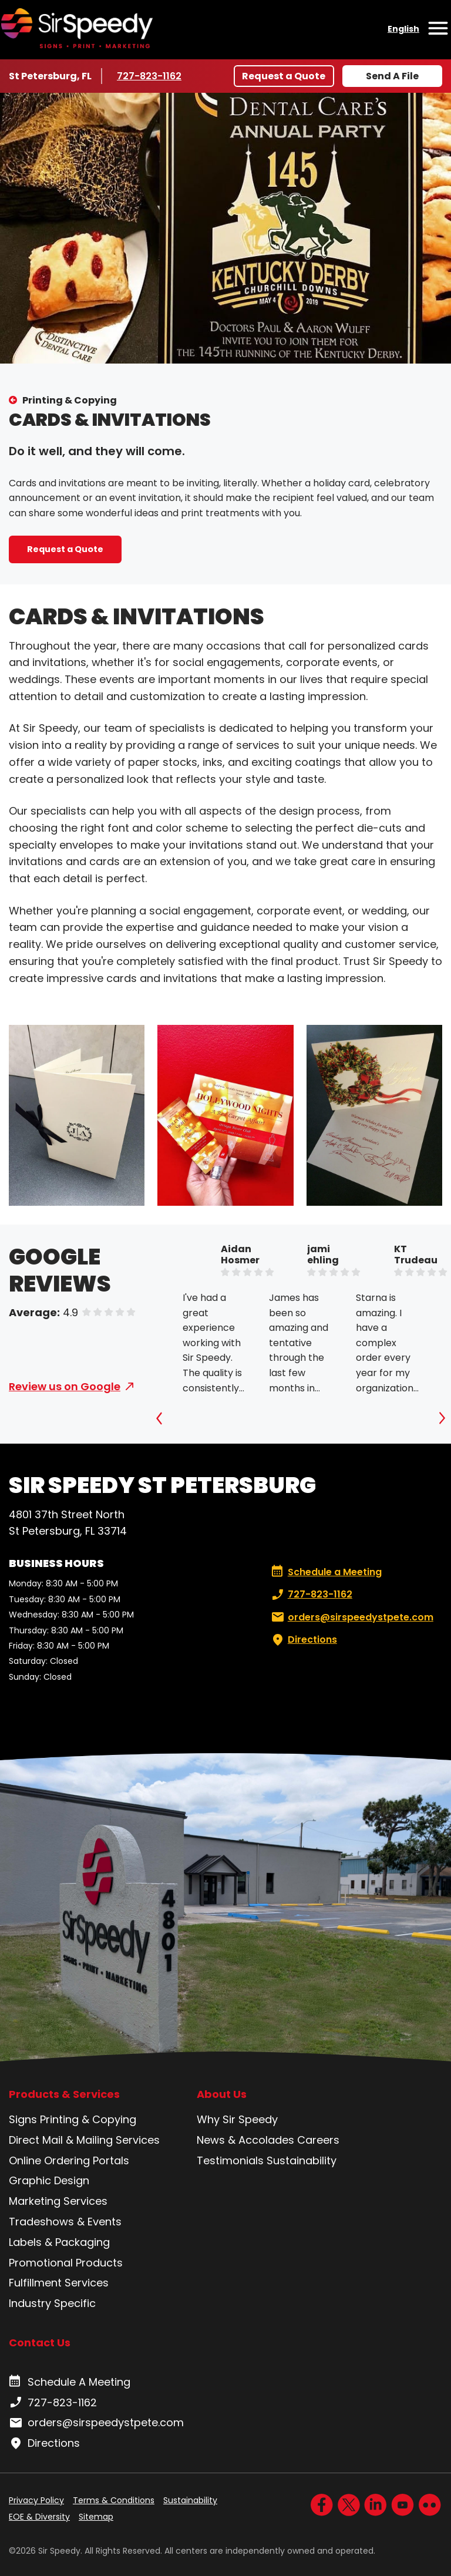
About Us (222, 2094)
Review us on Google (64, 1386)
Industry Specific (52, 2303)
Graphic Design (49, 2180)
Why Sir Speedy (237, 2119)
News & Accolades (245, 2140)
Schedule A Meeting (69, 2382)
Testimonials (230, 2160)
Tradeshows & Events (65, 2221)
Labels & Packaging (59, 2242)
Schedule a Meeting (326, 1572)
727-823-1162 (151, 76)
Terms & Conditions (113, 2500)
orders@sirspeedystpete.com (351, 1617)
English (403, 29)
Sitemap (96, 2517)
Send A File (392, 76)
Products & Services (64, 2094)
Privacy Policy (36, 2500)
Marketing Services (58, 2201)
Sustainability (301, 2160)
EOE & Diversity (39, 2517)
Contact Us (39, 2342)
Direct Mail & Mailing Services (84, 2140)
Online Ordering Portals (69, 2160)
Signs (23, 2119)
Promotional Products (66, 2262)
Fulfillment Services (59, 2282)
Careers (318, 2140)
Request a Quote (283, 76)
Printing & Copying (69, 400)
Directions (303, 1639)
